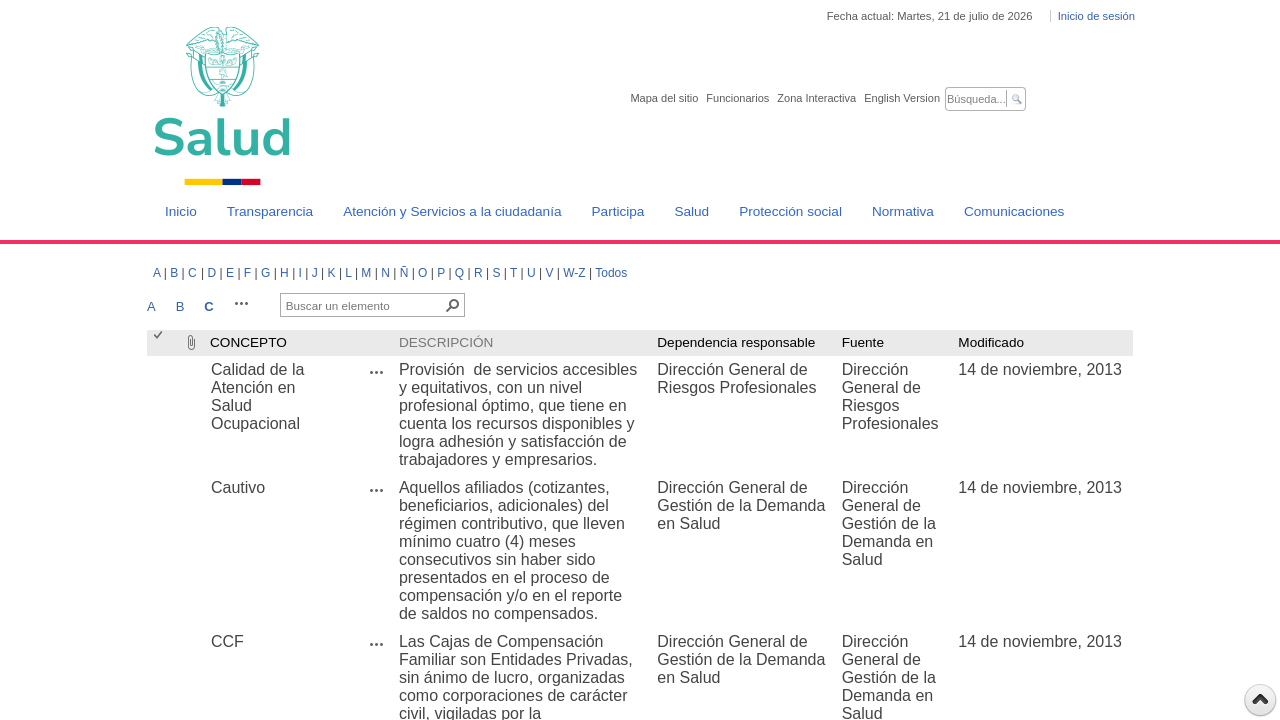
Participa (618, 211)
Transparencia (270, 211)
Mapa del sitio (664, 98)
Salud (691, 211)
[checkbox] (159, 342)
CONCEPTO (248, 342)
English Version (902, 98)
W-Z (574, 273)
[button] (242, 303)
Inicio (181, 211)
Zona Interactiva (816, 98)
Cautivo (238, 487)
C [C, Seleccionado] (208, 306)
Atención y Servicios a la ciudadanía (452, 211)
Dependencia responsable (736, 342)
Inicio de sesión (1096, 16)
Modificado (991, 342)
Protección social (790, 211)
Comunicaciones (1014, 211)
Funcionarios (737, 98)
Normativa (903, 211)
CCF (227, 641)
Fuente (863, 342)
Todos (611, 273)
